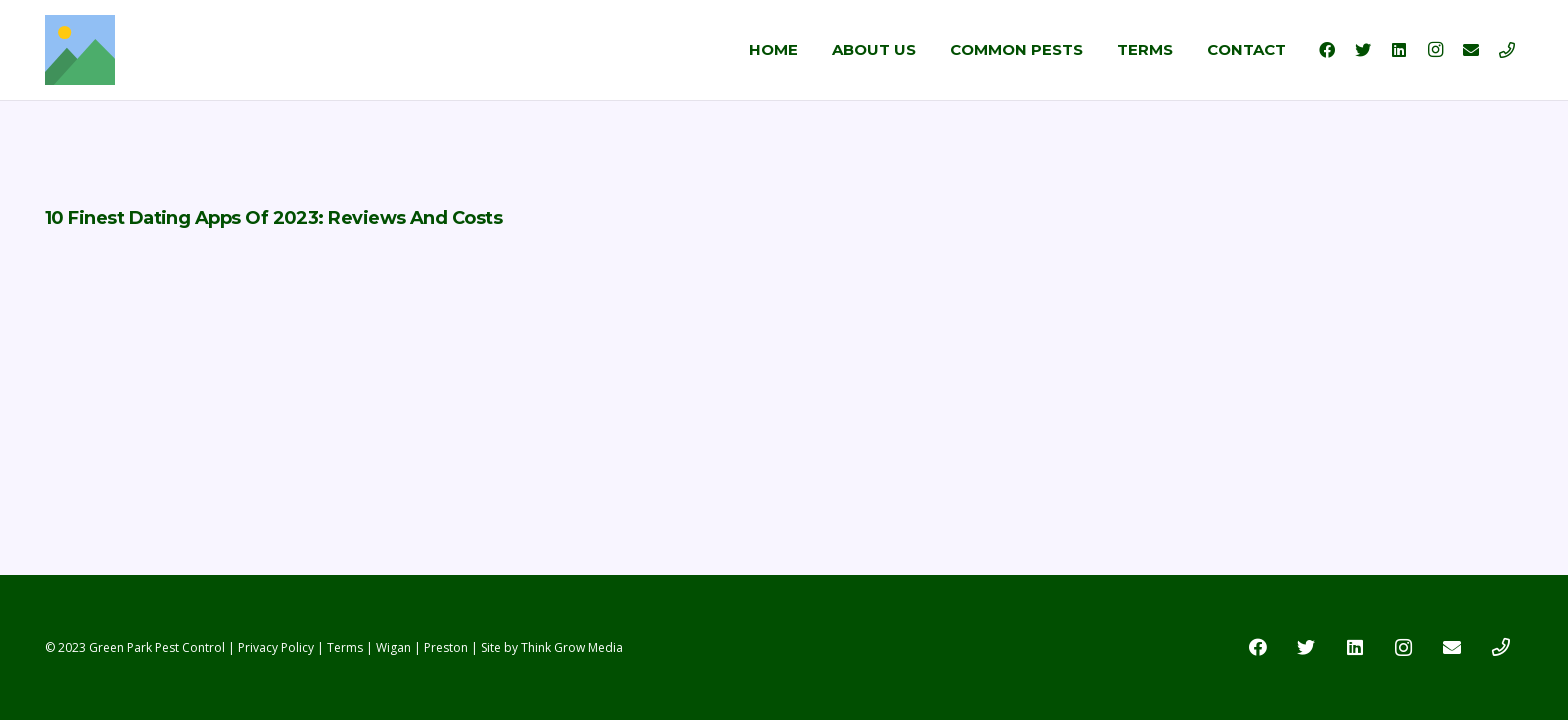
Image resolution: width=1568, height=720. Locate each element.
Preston (446, 647)
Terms (345, 647)
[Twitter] (1363, 50)
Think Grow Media (572, 647)
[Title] (1507, 50)
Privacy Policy (276, 647)
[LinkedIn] (1399, 50)
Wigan (393, 647)
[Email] (1471, 50)
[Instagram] (1435, 50)
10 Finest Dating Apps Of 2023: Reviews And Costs (273, 218)
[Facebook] (1327, 50)
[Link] (80, 50)
